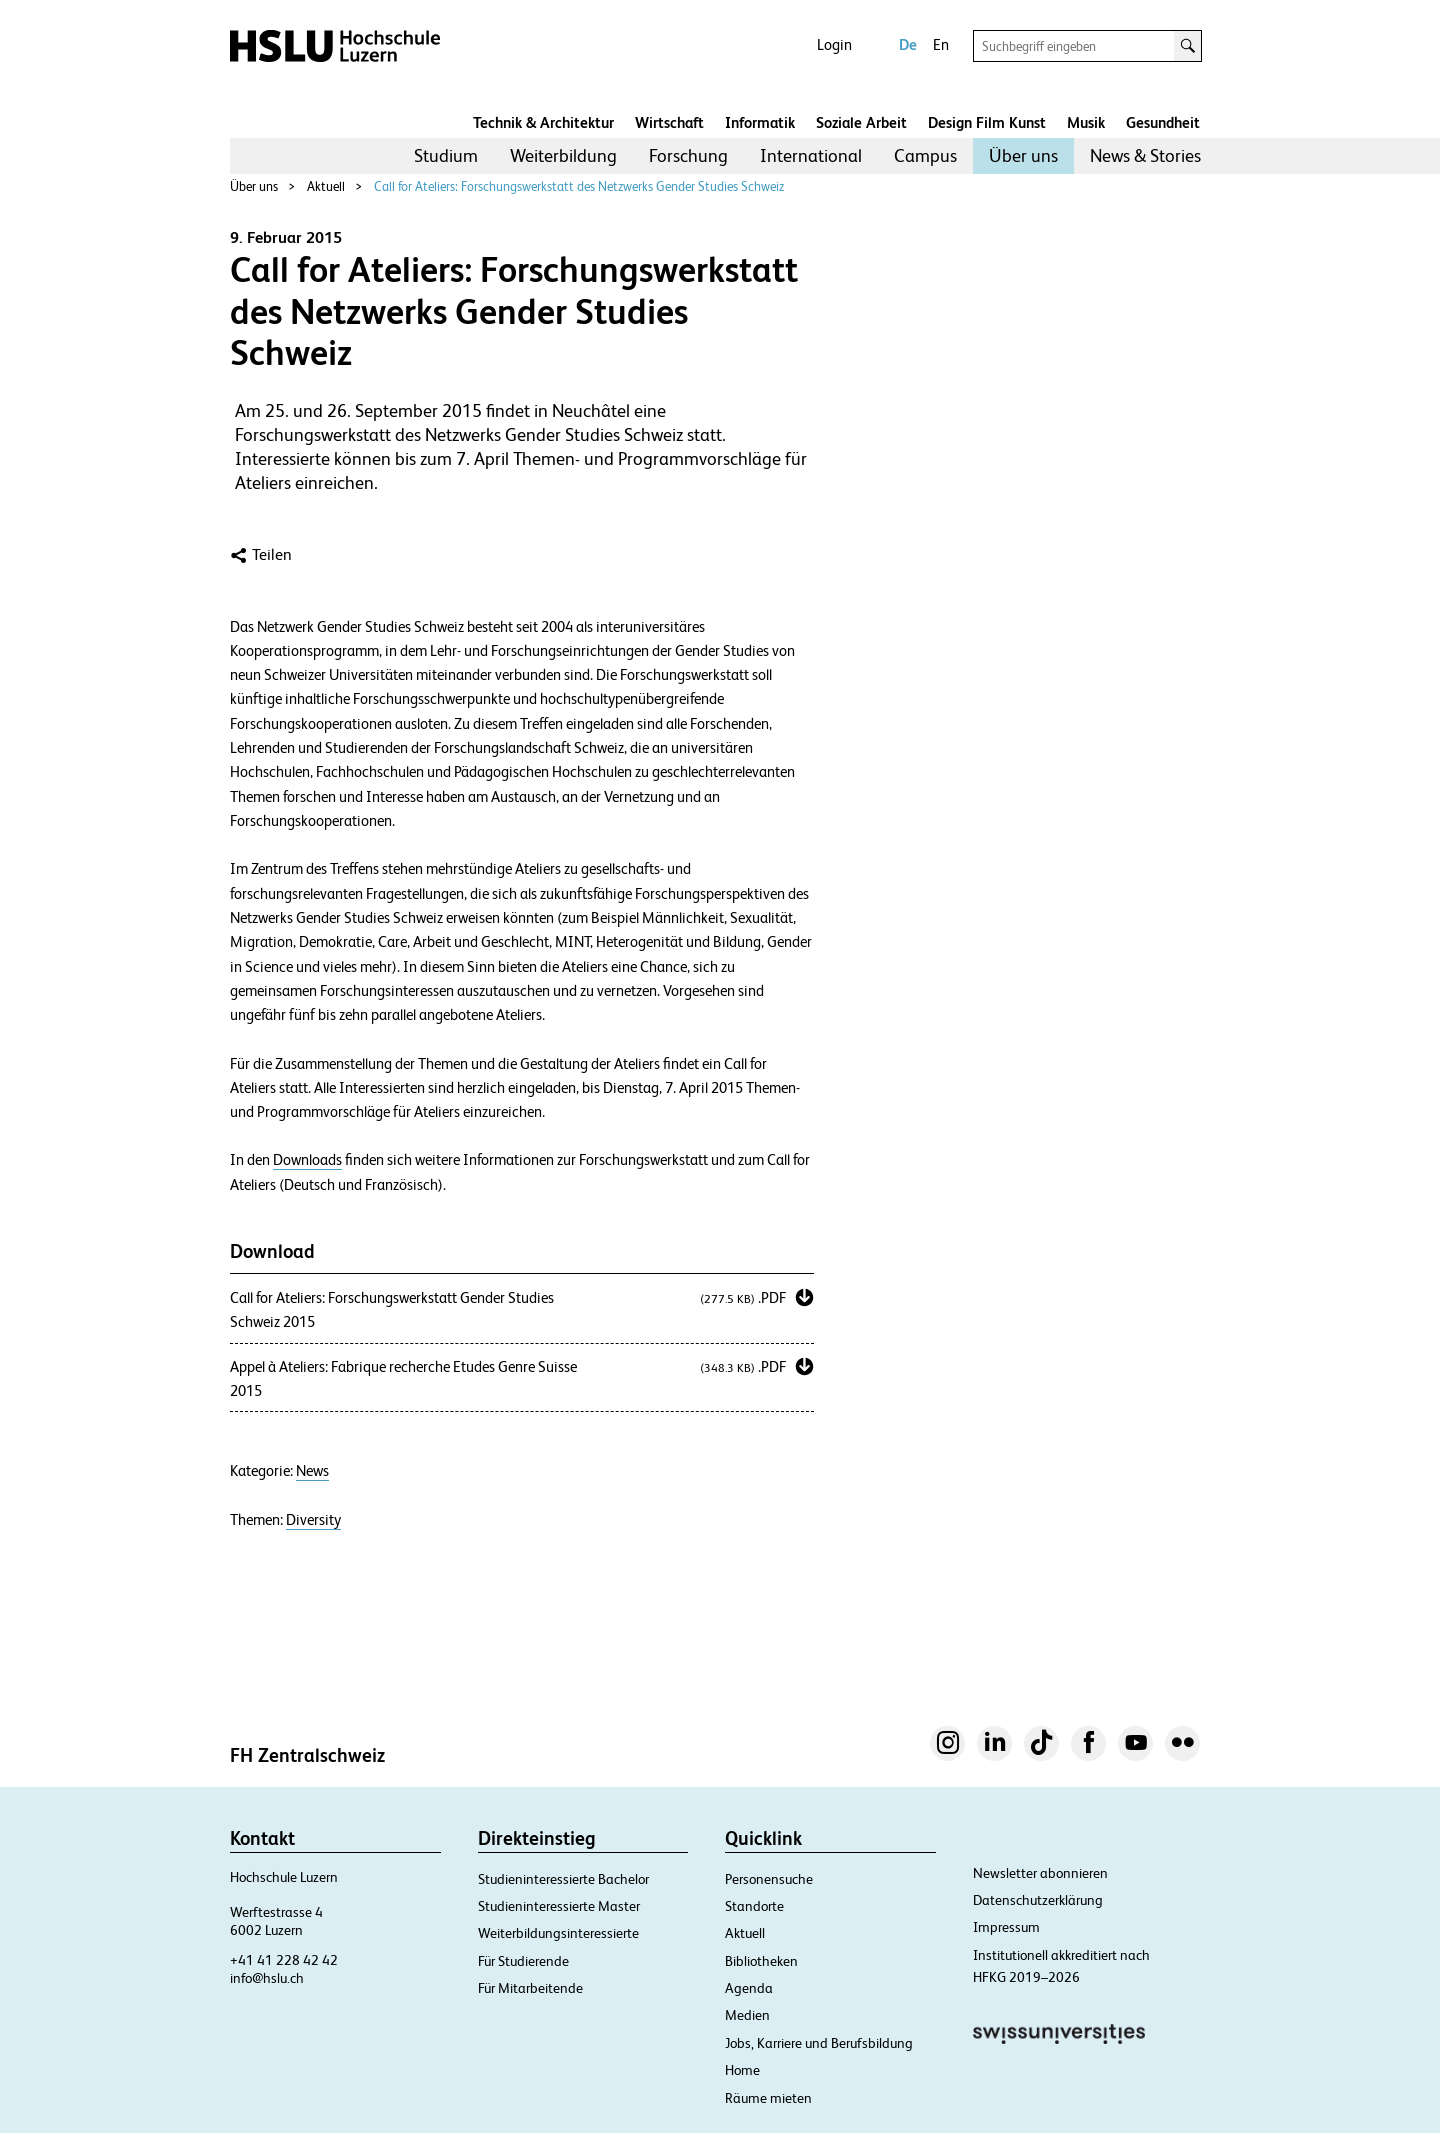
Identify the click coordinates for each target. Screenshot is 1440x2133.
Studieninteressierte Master (559, 1906)
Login (834, 44)
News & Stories (1145, 155)
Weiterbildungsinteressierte (558, 1933)
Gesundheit (1163, 122)
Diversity (313, 1520)
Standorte (754, 1906)
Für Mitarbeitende (530, 1988)
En (941, 44)
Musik (1086, 122)
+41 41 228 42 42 (284, 1960)
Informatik (760, 122)
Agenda (749, 1988)
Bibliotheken (761, 1961)
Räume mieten (768, 2098)
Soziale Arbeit (861, 122)
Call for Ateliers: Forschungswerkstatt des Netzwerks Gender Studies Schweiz (579, 186)
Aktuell (326, 186)
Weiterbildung (563, 155)
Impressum (1006, 1927)
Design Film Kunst (987, 122)
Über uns (1023, 155)
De (908, 44)
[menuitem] (446, 156)
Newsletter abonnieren (1040, 1873)
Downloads (307, 1160)
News (312, 1471)
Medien (747, 2015)
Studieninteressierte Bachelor (563, 1879)
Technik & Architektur (543, 122)
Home (742, 2070)
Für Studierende (523, 1961)
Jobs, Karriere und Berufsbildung (819, 2043)
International (811, 155)
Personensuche (769, 1879)
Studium (446, 155)
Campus (925, 155)
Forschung (688, 155)
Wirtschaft (669, 122)
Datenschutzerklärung (1038, 1900)
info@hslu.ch (267, 1978)
